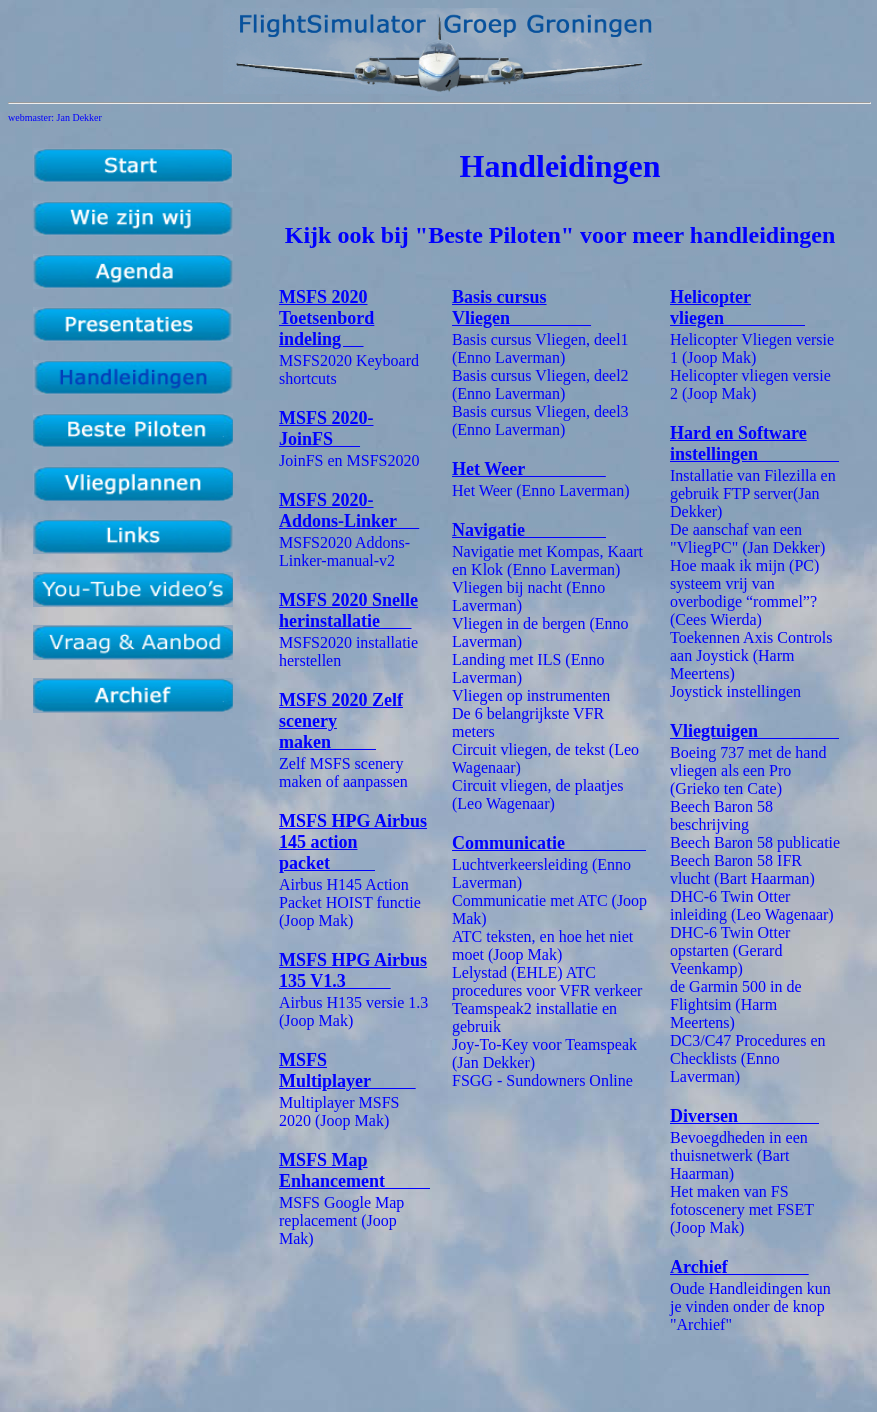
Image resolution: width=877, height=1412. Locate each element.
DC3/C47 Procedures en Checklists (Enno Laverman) (748, 1058)
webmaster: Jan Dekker (55, 117)
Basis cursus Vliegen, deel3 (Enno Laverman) (540, 420)
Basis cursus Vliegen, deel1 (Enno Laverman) (540, 348)
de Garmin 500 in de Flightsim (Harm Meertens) (736, 1004)
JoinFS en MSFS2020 (349, 460)
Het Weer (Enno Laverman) (540, 490)
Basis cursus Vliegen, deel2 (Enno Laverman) (540, 384)
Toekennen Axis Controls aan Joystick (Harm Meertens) (751, 655)
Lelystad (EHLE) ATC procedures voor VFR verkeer (547, 981)
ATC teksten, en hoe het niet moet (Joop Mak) (542, 945)
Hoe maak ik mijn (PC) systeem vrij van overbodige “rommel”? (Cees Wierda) (744, 592)
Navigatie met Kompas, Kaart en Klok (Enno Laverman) (547, 560)
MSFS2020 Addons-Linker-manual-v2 (344, 551)
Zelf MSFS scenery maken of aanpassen (343, 772)
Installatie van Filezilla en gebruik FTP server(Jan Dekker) (753, 493)
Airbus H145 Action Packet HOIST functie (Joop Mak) (350, 902)
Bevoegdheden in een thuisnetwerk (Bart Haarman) (739, 1155)
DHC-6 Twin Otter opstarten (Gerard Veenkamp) (730, 950)
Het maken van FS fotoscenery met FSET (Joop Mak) (742, 1209)
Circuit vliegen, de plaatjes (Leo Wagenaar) (538, 794)
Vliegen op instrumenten (531, 695)
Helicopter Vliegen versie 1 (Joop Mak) (752, 348)
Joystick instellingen (735, 691)
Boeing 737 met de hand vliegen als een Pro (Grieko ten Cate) (748, 770)
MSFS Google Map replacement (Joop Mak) (341, 1220)
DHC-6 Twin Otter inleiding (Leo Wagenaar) (752, 905)
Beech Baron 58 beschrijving (721, 815)
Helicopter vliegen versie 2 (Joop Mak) (750, 384)
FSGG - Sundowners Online (542, 1080)
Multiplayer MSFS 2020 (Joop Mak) (339, 1111)
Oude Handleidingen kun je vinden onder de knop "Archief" (750, 1306)
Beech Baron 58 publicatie (755, 842)
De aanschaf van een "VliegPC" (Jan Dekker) (747, 538)
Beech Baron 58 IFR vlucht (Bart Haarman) (742, 869)
